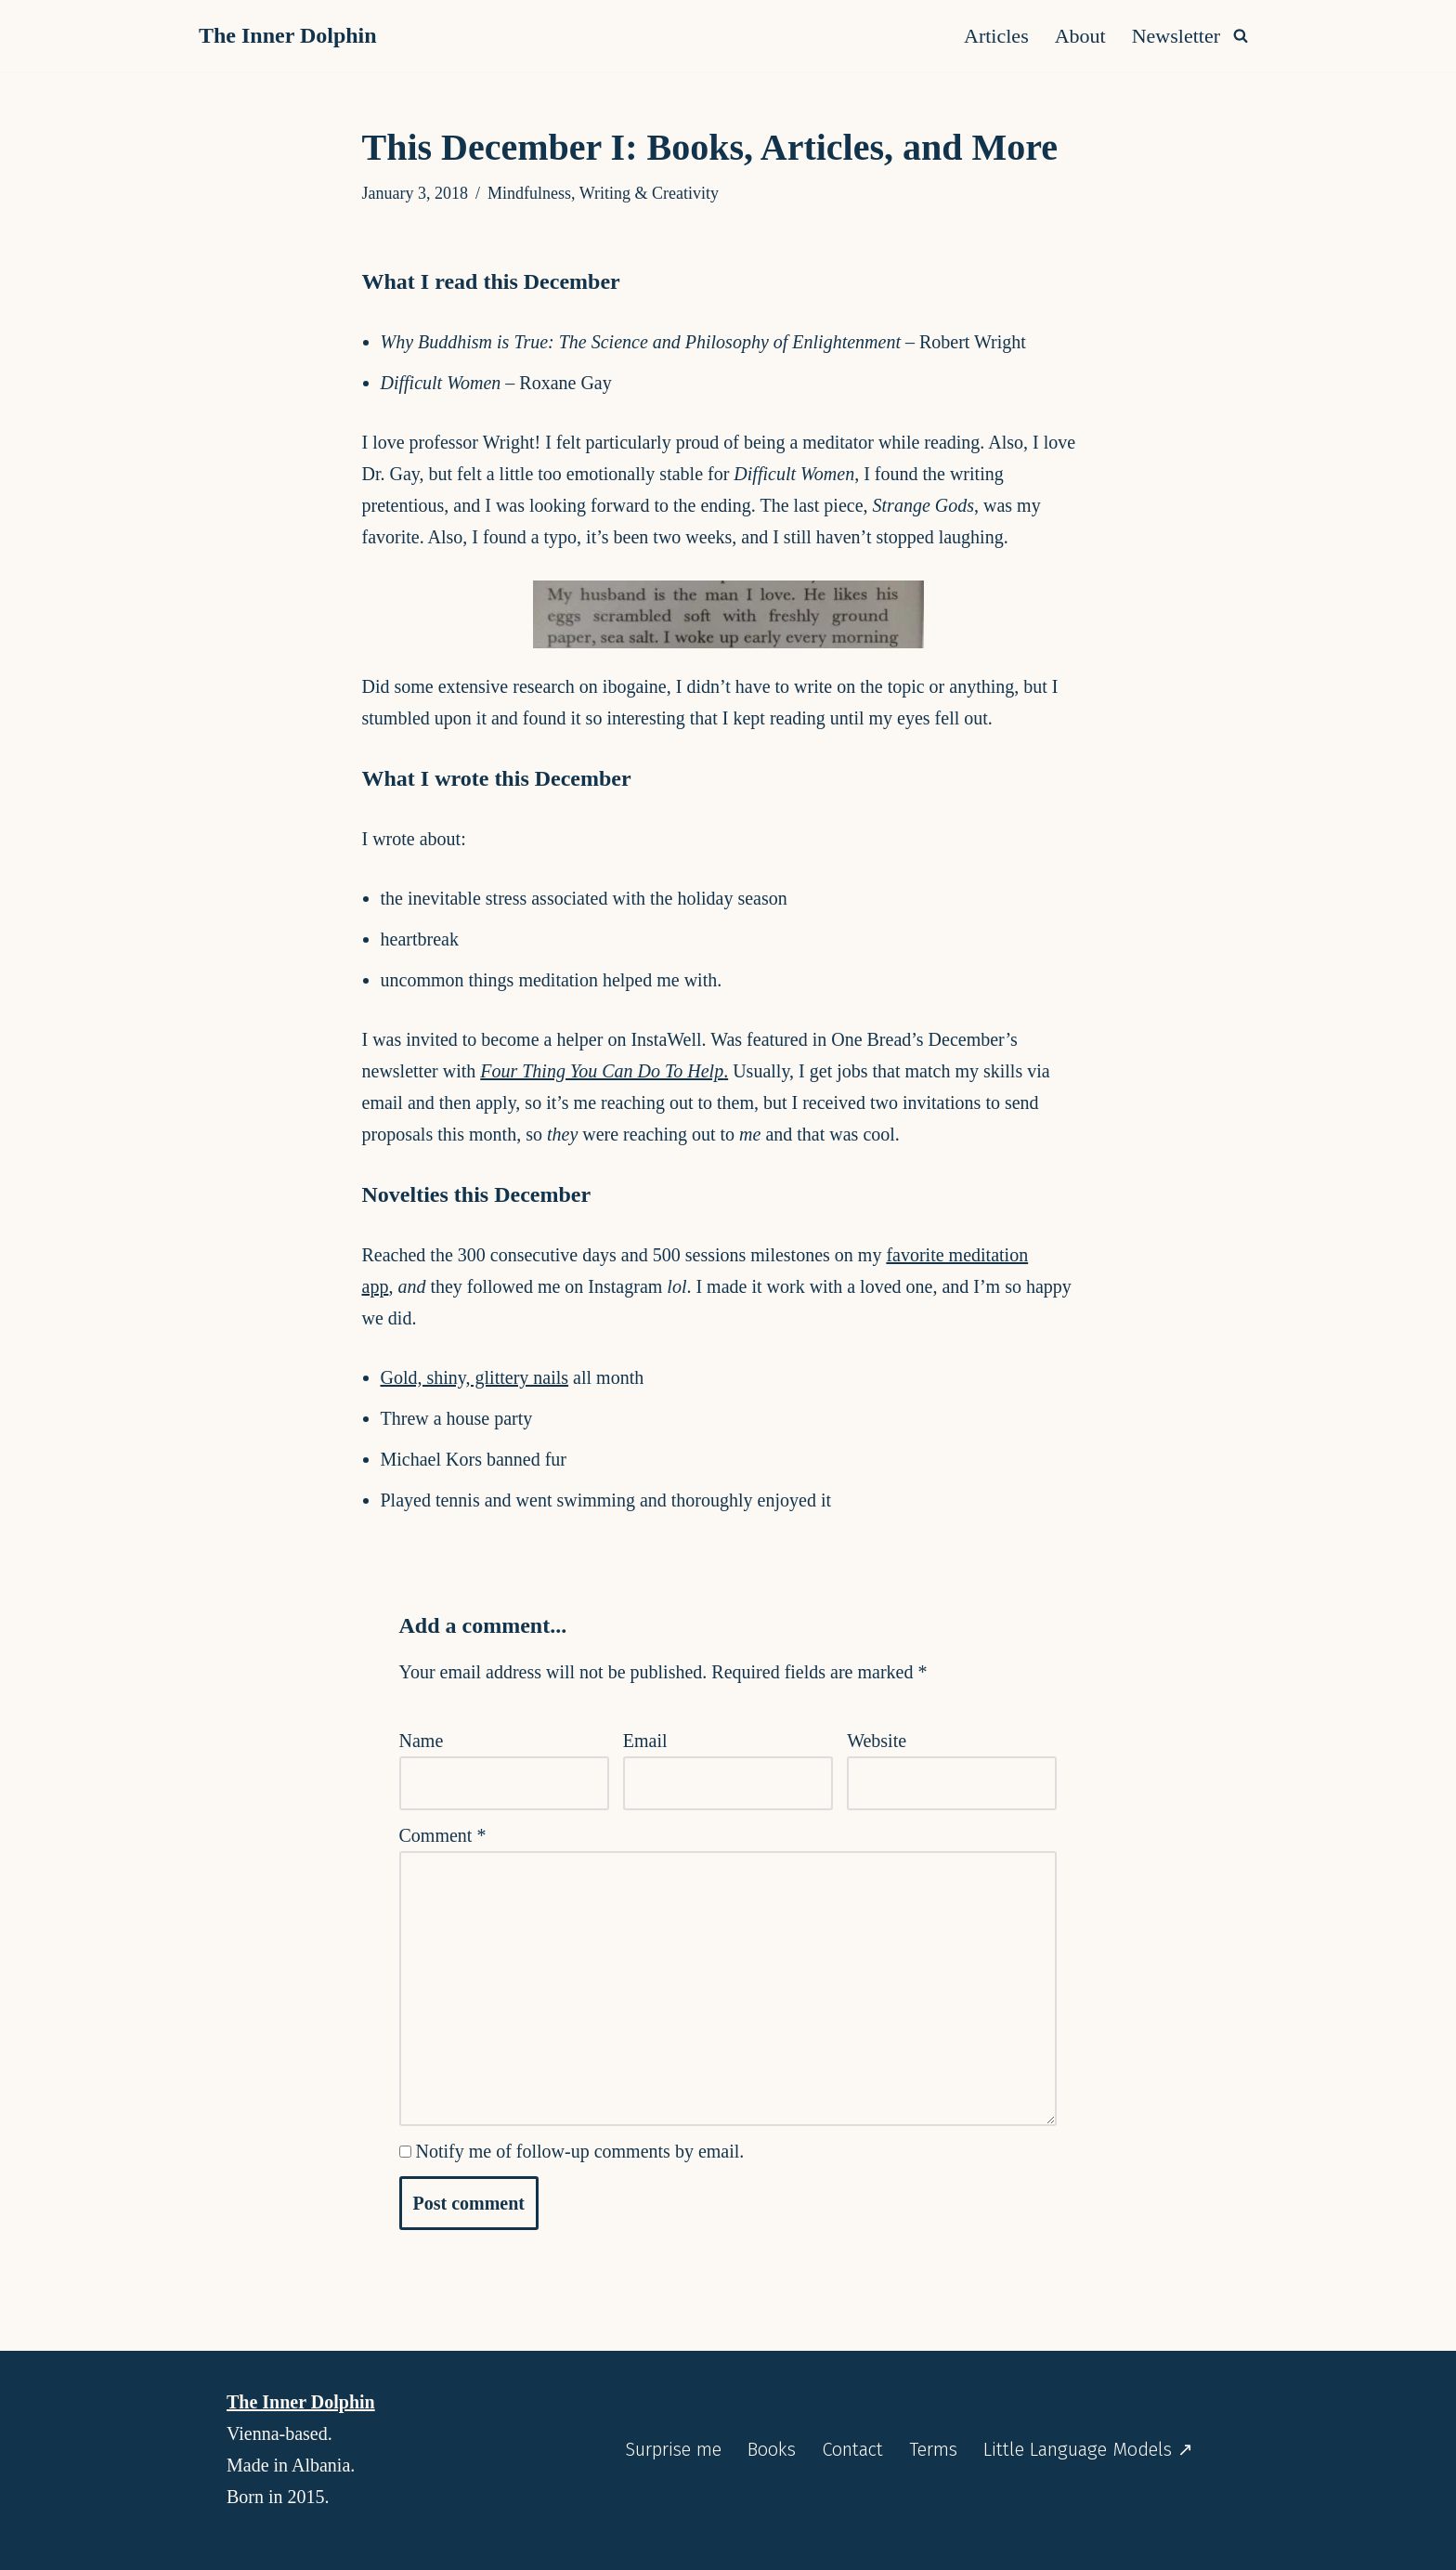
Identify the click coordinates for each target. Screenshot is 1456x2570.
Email (645, 1740)
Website (876, 1740)
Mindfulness (529, 193)
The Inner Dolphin (301, 2402)
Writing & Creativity (649, 193)
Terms (933, 2450)
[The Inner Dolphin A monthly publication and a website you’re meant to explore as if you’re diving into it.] (292, 36)
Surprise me (673, 2450)
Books (772, 2450)
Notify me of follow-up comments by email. (580, 2151)
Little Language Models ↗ (1088, 2450)
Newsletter (1176, 35)
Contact (852, 2450)
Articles (996, 35)
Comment (443, 1835)
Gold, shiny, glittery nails (475, 1377)
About (1080, 35)
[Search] (1240, 35)
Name (421, 1740)
